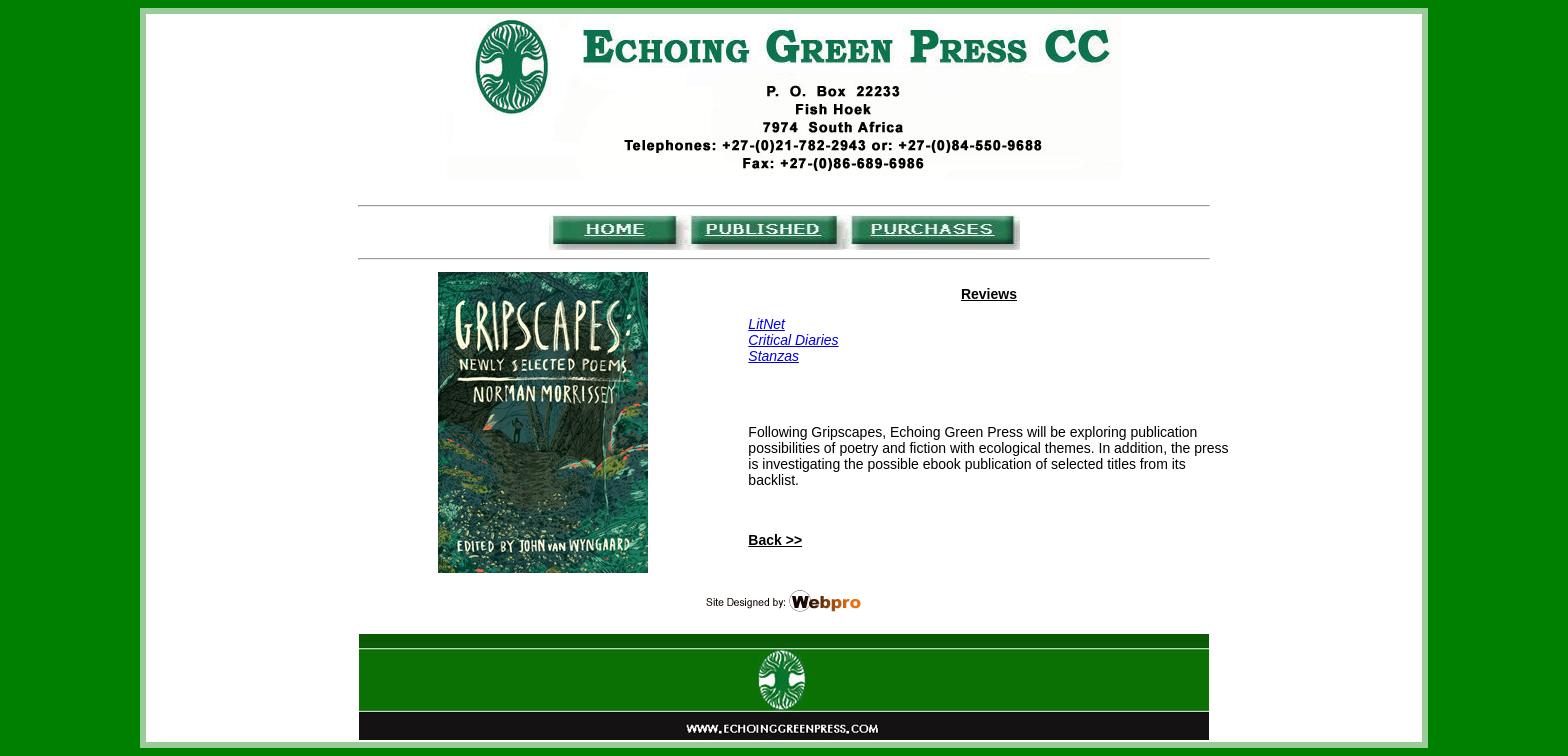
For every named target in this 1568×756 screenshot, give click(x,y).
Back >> (775, 540)
